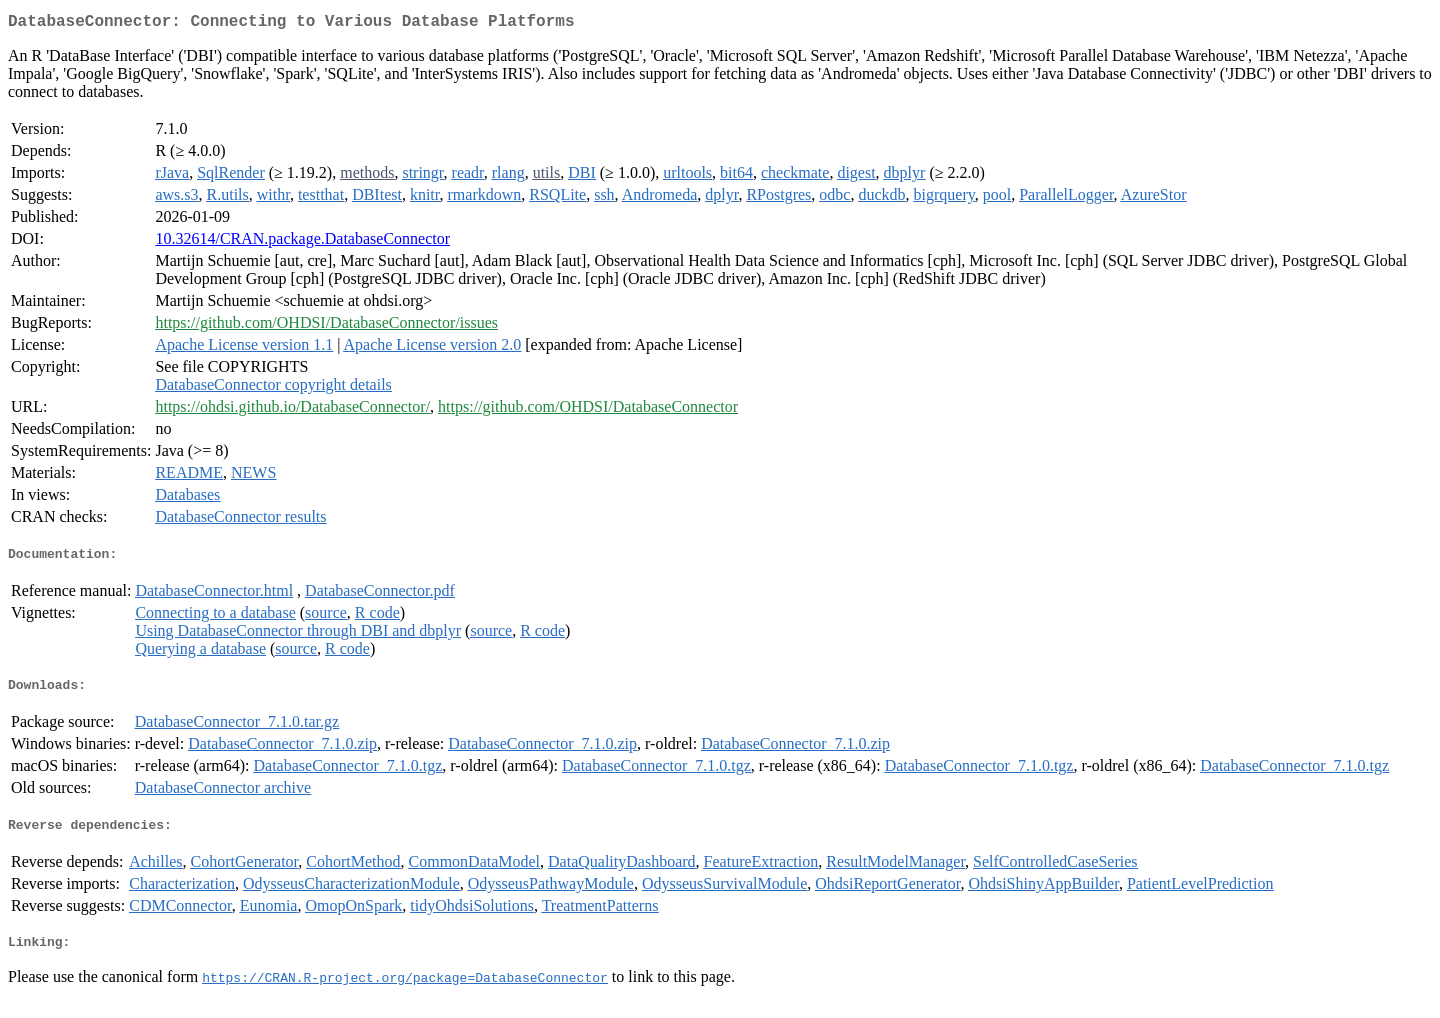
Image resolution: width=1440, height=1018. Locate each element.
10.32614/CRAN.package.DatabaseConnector (302, 242)
